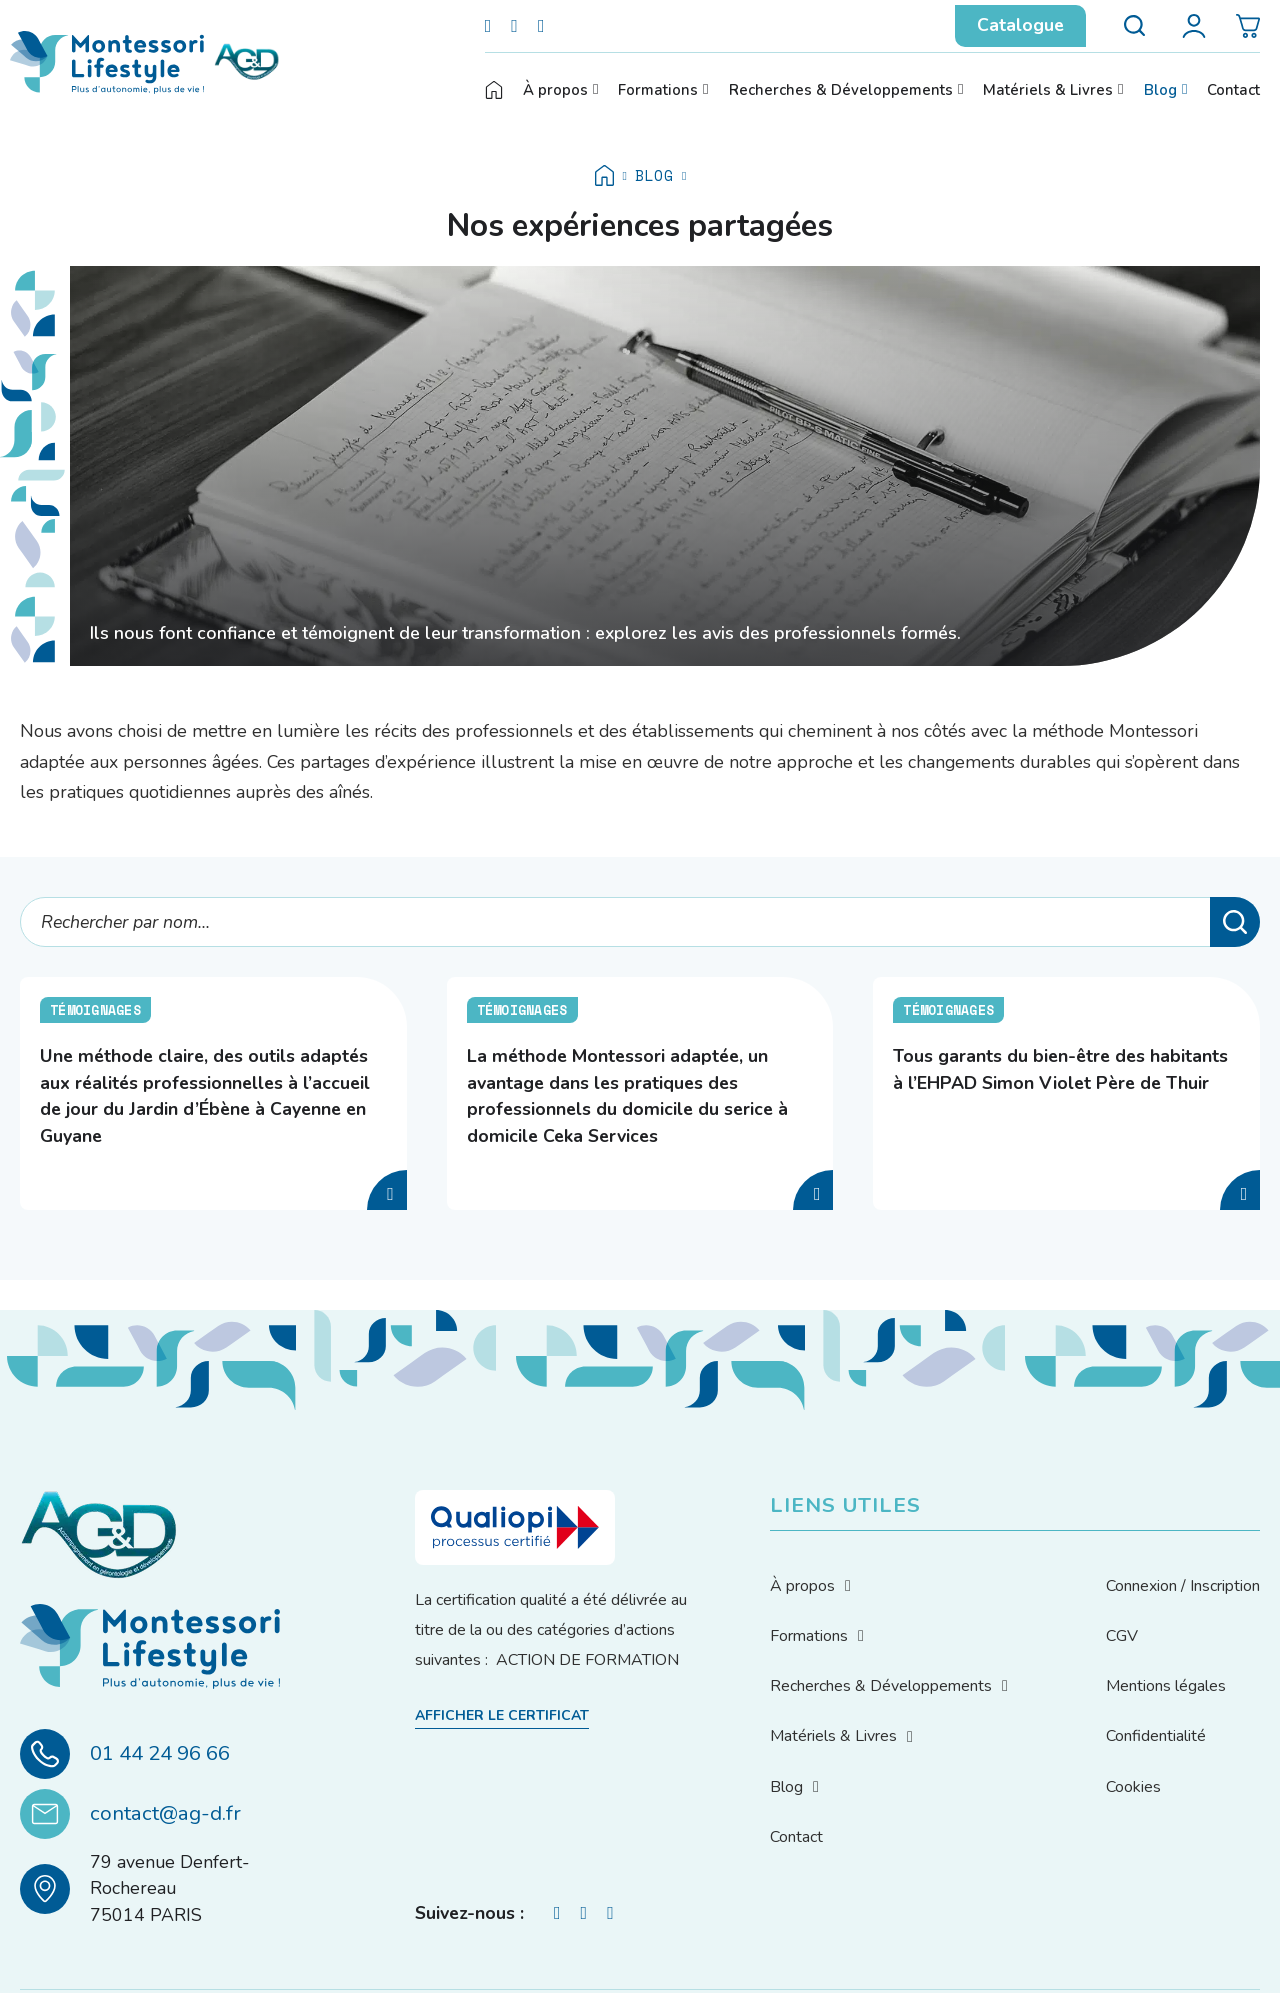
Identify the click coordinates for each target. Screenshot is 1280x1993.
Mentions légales (1166, 1686)
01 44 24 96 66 (160, 1753)
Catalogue (1020, 25)
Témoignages (95, 1010)
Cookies (1133, 1787)
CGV (1122, 1636)
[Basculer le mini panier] (1248, 26)
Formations (658, 90)
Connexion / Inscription (1183, 1586)
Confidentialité (1156, 1736)
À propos (555, 90)
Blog (1160, 90)
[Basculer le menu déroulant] (595, 89)
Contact (1233, 90)
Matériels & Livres (1048, 90)
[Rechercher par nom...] (640, 922)
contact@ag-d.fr (165, 1813)
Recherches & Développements (841, 90)
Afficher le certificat (502, 1715)
